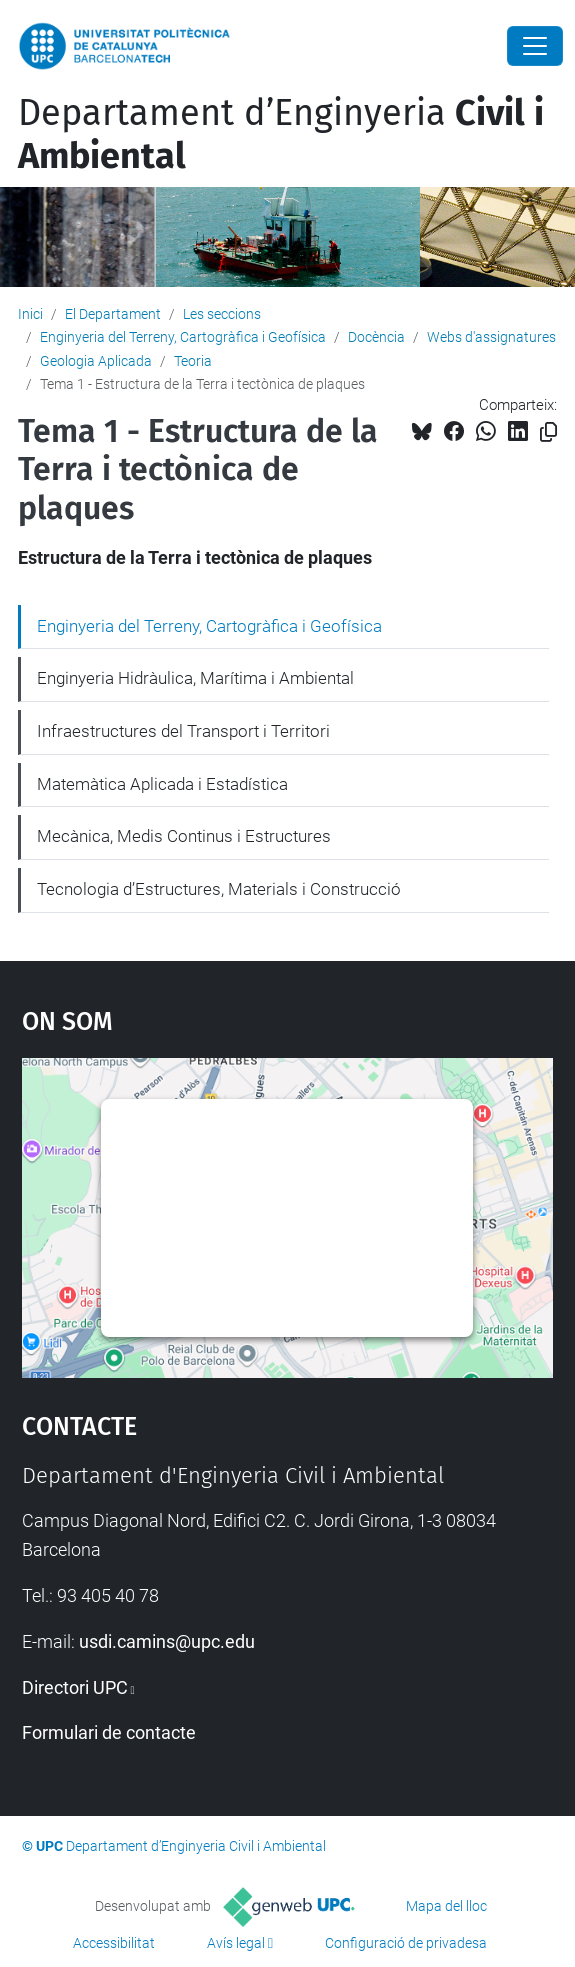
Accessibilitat (114, 1943)
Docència (376, 337)
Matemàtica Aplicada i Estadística (162, 784)
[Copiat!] (548, 432)
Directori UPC (75, 1687)
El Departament (113, 314)
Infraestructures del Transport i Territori (183, 731)
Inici (30, 314)
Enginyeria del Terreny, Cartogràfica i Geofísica (183, 337)
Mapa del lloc (446, 1906)
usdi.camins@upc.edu (167, 1641)
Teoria (193, 361)
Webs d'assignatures (491, 337)
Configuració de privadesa (406, 1943)
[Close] (535, 46)
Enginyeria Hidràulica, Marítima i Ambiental (195, 678)
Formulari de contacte (109, 1732)
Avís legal (236, 1943)
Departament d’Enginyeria (281, 134)
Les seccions (222, 314)
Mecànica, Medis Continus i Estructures (184, 836)
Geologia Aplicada (96, 361)
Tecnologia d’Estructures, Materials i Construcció (219, 889)
